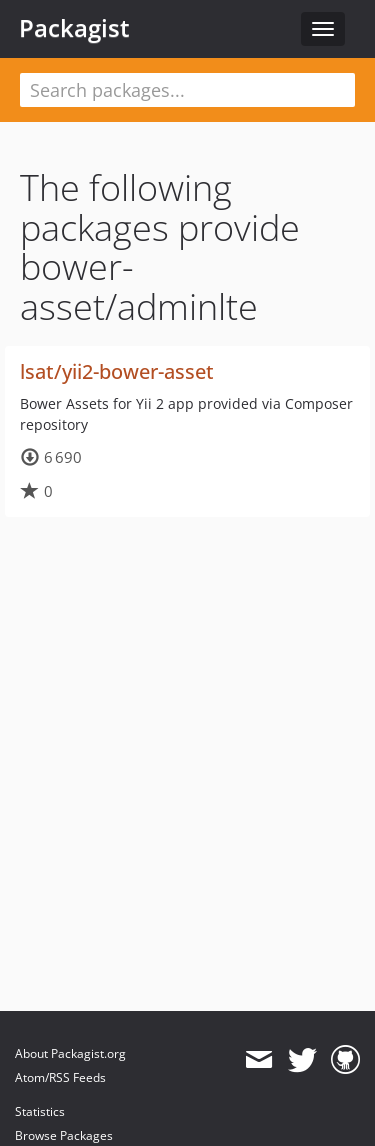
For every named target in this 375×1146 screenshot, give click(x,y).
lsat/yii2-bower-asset (117, 371)
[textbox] (187, 90)
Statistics (40, 1111)
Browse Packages (64, 1135)
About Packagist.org (70, 1053)
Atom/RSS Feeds (60, 1077)
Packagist (74, 28)
